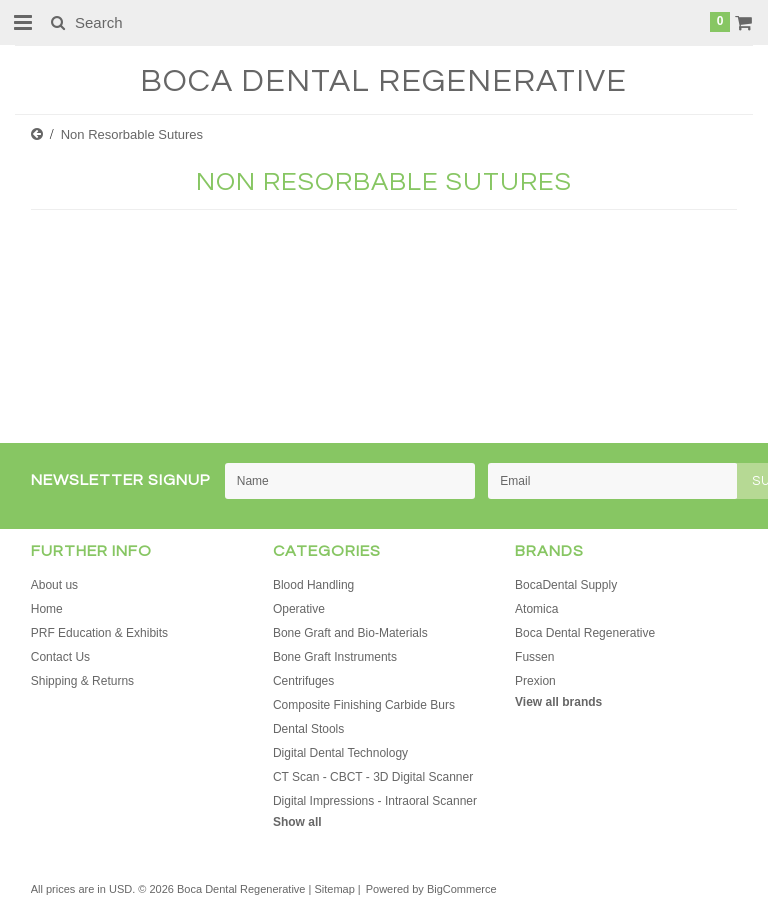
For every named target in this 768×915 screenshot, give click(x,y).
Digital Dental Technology (340, 753)
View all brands (558, 702)
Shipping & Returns (82, 681)
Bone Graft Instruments (335, 657)
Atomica (536, 609)
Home (47, 609)
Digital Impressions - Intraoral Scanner (375, 801)
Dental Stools (308, 729)
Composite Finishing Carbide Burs (364, 705)
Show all (297, 822)
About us (54, 585)
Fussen (534, 657)
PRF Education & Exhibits (99, 633)
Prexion (535, 681)
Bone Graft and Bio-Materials (350, 633)
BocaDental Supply (566, 585)
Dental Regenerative (383, 81)
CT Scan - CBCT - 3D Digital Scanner (373, 777)
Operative (299, 609)
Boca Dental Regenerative (585, 633)
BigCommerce (462, 889)
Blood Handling (313, 585)
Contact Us (60, 657)
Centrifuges (303, 681)
